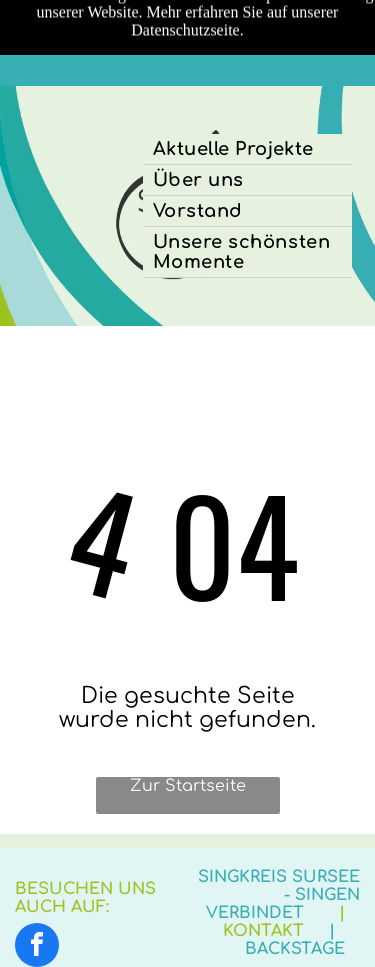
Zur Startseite (188, 786)
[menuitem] (247, 149)
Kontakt (263, 931)
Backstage (295, 949)
